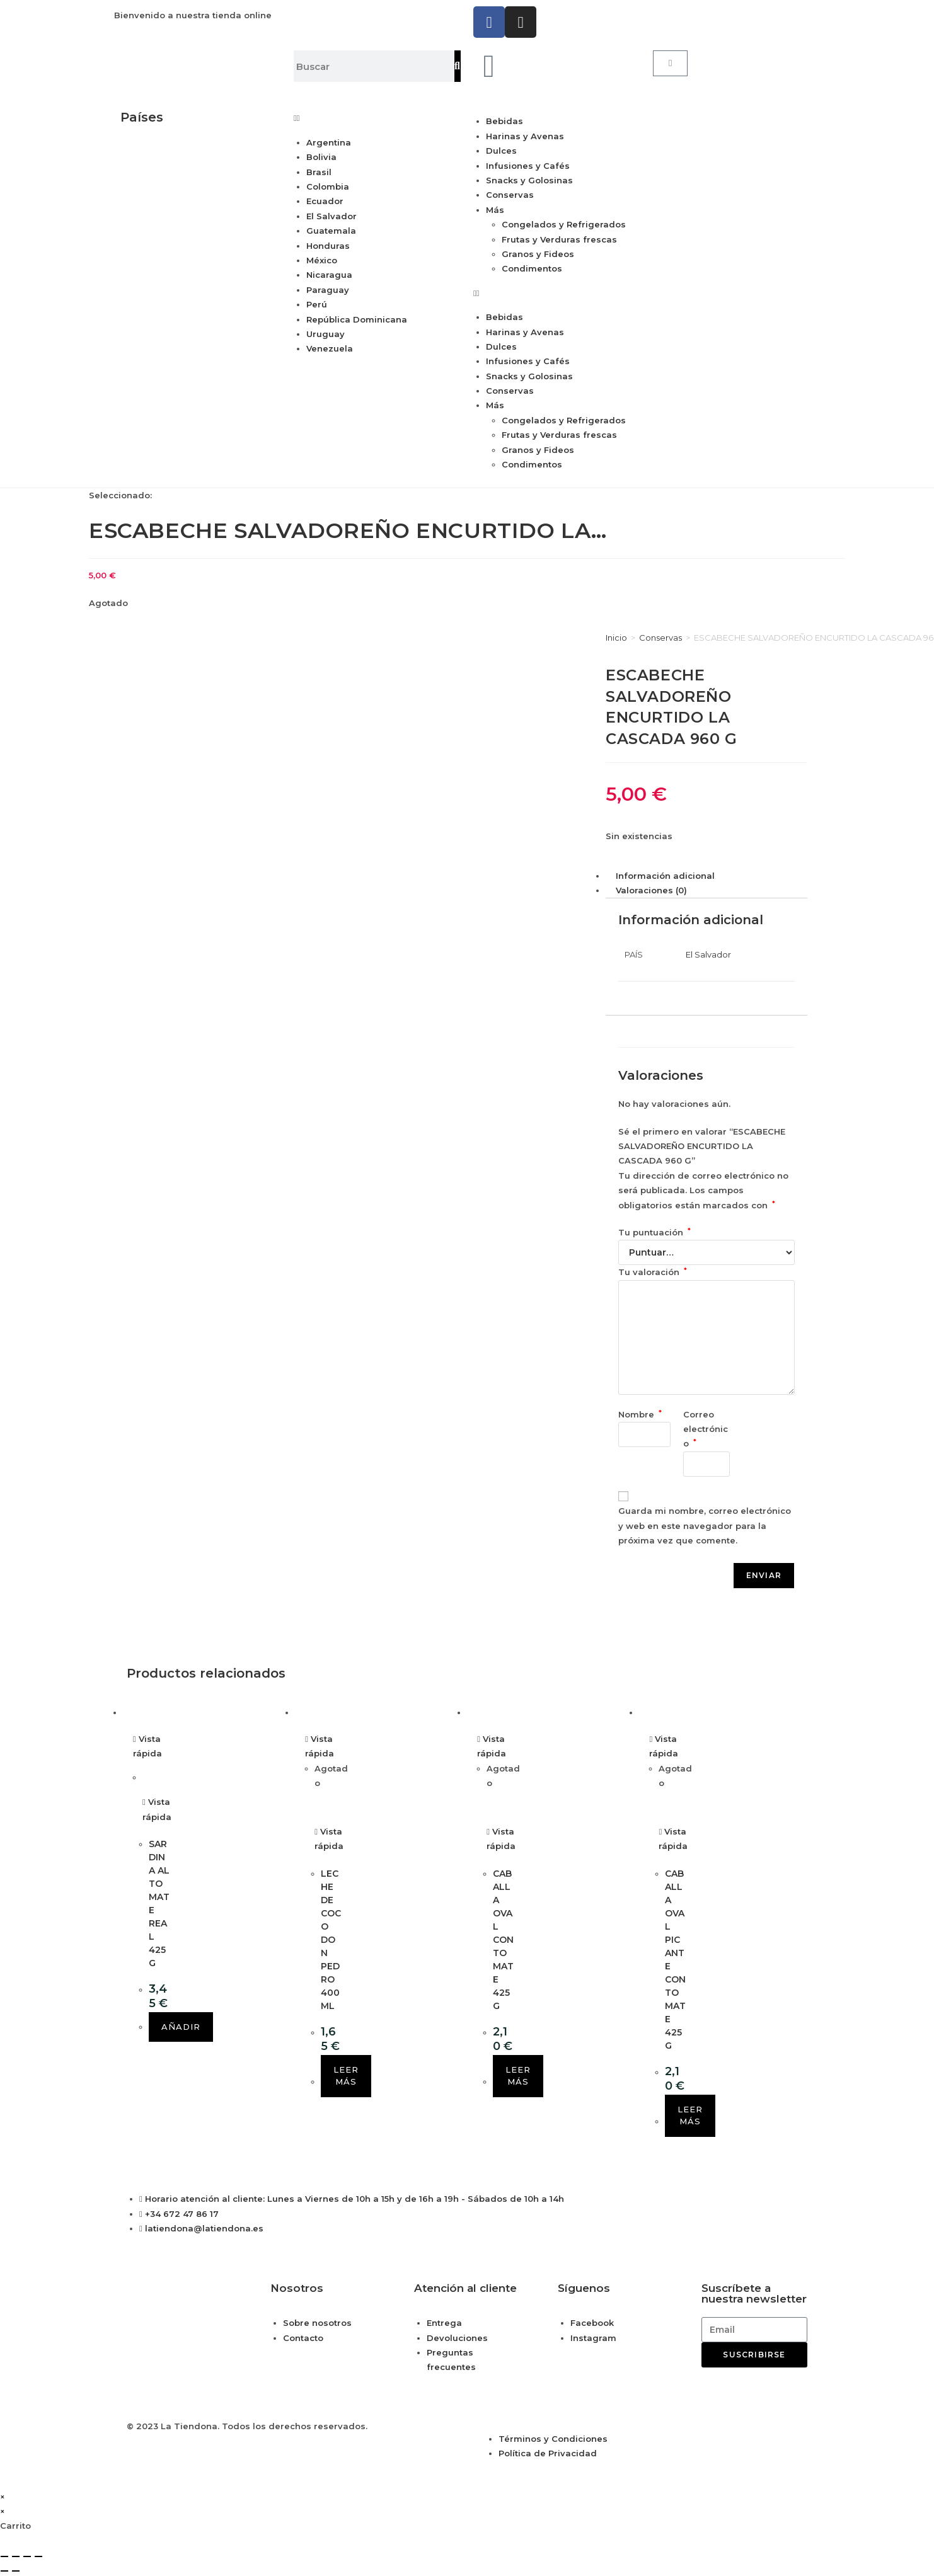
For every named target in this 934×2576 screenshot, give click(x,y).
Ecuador (324, 201)
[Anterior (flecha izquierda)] (4, 2571)
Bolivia (321, 157)
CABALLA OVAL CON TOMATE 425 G (503, 1940)
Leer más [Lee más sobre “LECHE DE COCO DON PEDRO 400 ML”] (346, 2075)
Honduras (328, 246)
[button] (374, 118)
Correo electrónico (705, 1429)
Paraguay (327, 290)
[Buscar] (457, 66)
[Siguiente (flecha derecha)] (15, 2571)
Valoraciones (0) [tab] (651, 890)
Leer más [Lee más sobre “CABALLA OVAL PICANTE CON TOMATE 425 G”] (690, 2115)
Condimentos (532, 268)
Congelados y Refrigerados (564, 224)
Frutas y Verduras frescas (559, 239)
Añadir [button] (180, 2027)
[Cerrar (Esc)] (38, 2556)
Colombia (327, 186)
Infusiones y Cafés (528, 166)
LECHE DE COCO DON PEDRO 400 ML (331, 1940)
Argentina (328, 142)
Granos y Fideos (538, 254)
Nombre (640, 1414)
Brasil (319, 172)
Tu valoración (652, 1272)
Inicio (616, 638)
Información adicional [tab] (665, 876)
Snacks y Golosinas (529, 180)
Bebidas (504, 121)
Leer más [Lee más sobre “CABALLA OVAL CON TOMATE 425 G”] (518, 2075)
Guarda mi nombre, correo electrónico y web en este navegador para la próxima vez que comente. (704, 1525)
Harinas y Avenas (525, 136)
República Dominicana (356, 319)
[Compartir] (27, 2556)
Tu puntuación (654, 1232)
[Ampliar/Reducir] (4, 2556)
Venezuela (329, 348)
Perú (316, 304)
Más (495, 210)
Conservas (510, 195)
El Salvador (331, 216)
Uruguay (325, 334)
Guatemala (331, 231)
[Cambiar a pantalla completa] (15, 2556)
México (321, 260)
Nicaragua (329, 275)
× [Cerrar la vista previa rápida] (2, 2497)
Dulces (501, 151)
